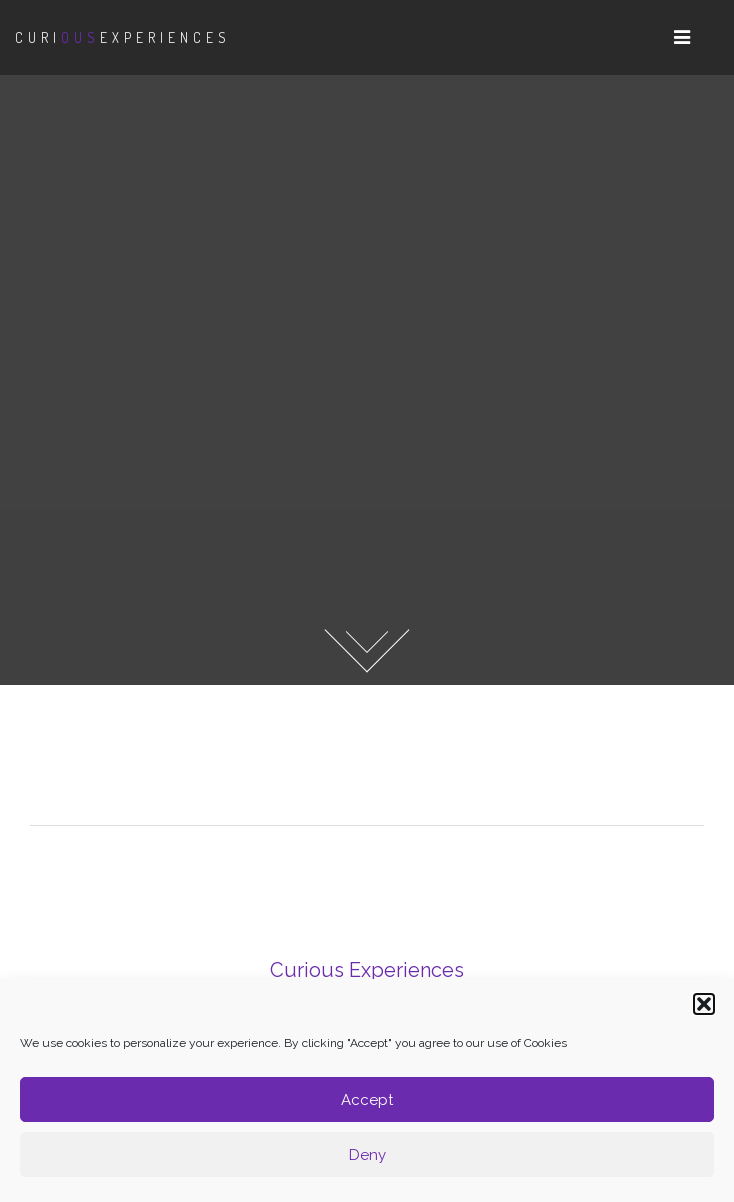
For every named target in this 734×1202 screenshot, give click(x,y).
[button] (704, 1004)
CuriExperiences (123, 38)
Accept (367, 1100)
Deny (367, 1155)
